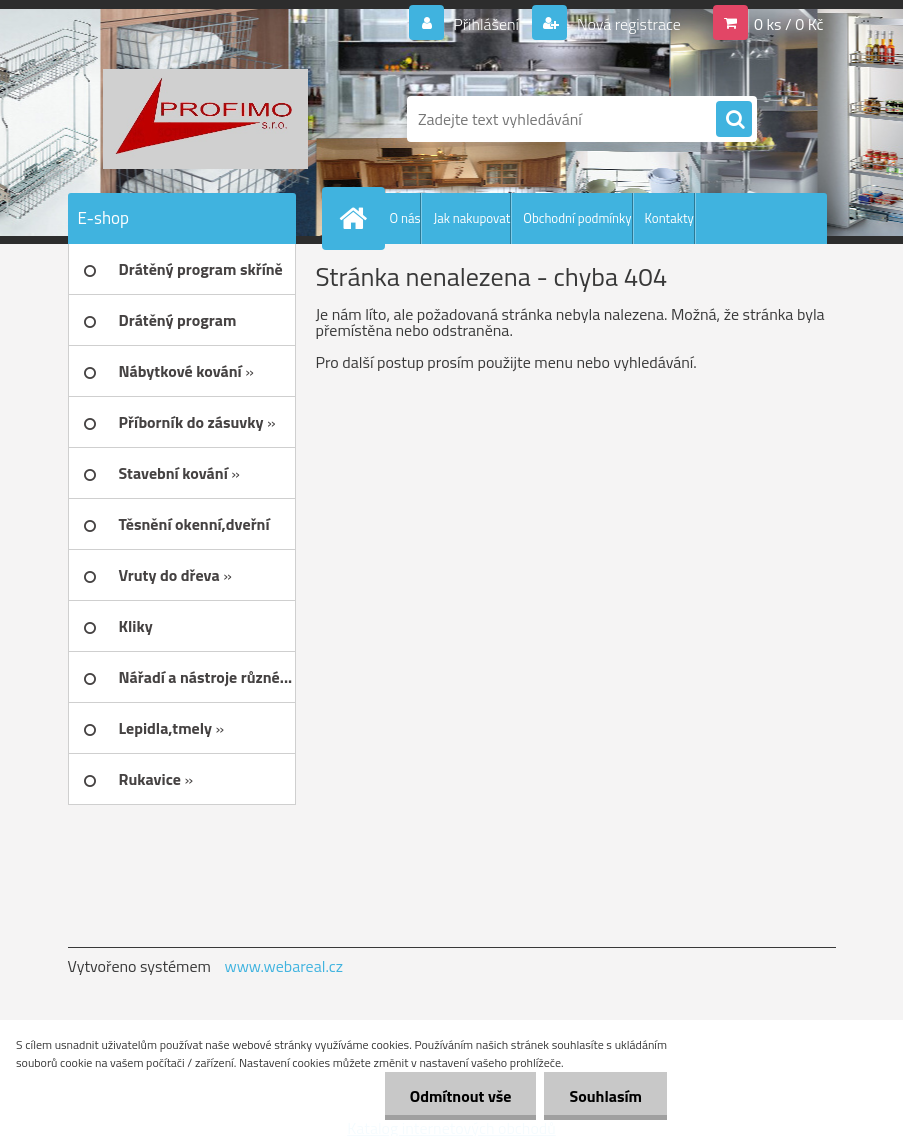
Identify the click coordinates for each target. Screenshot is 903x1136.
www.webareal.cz (283, 966)
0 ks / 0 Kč (789, 24)
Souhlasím (605, 1096)
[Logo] (205, 119)
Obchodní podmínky (577, 218)
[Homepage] (358, 218)
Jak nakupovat (471, 218)
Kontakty (669, 218)
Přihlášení (486, 24)
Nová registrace (627, 24)
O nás (405, 218)
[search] (734, 120)
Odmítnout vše (461, 1096)
